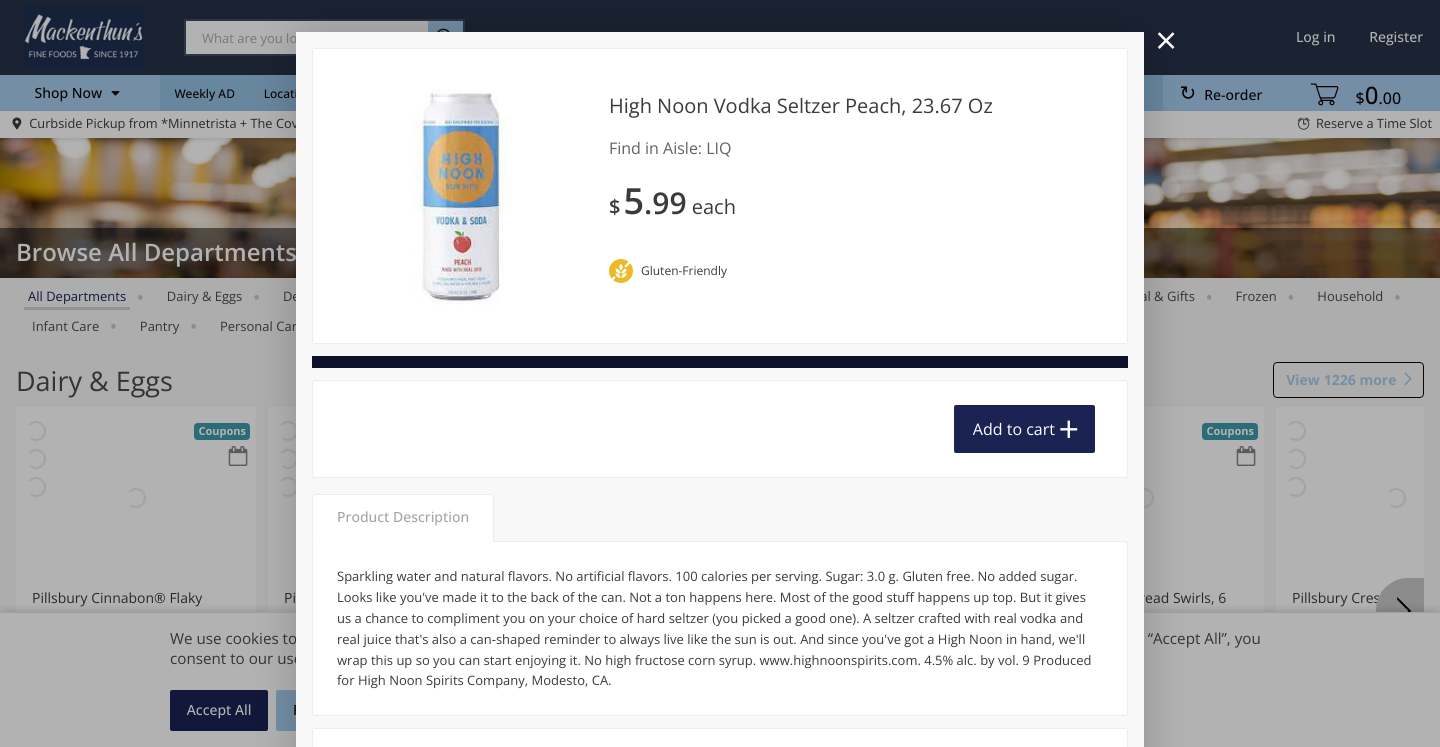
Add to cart (1014, 429)
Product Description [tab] (403, 517)
